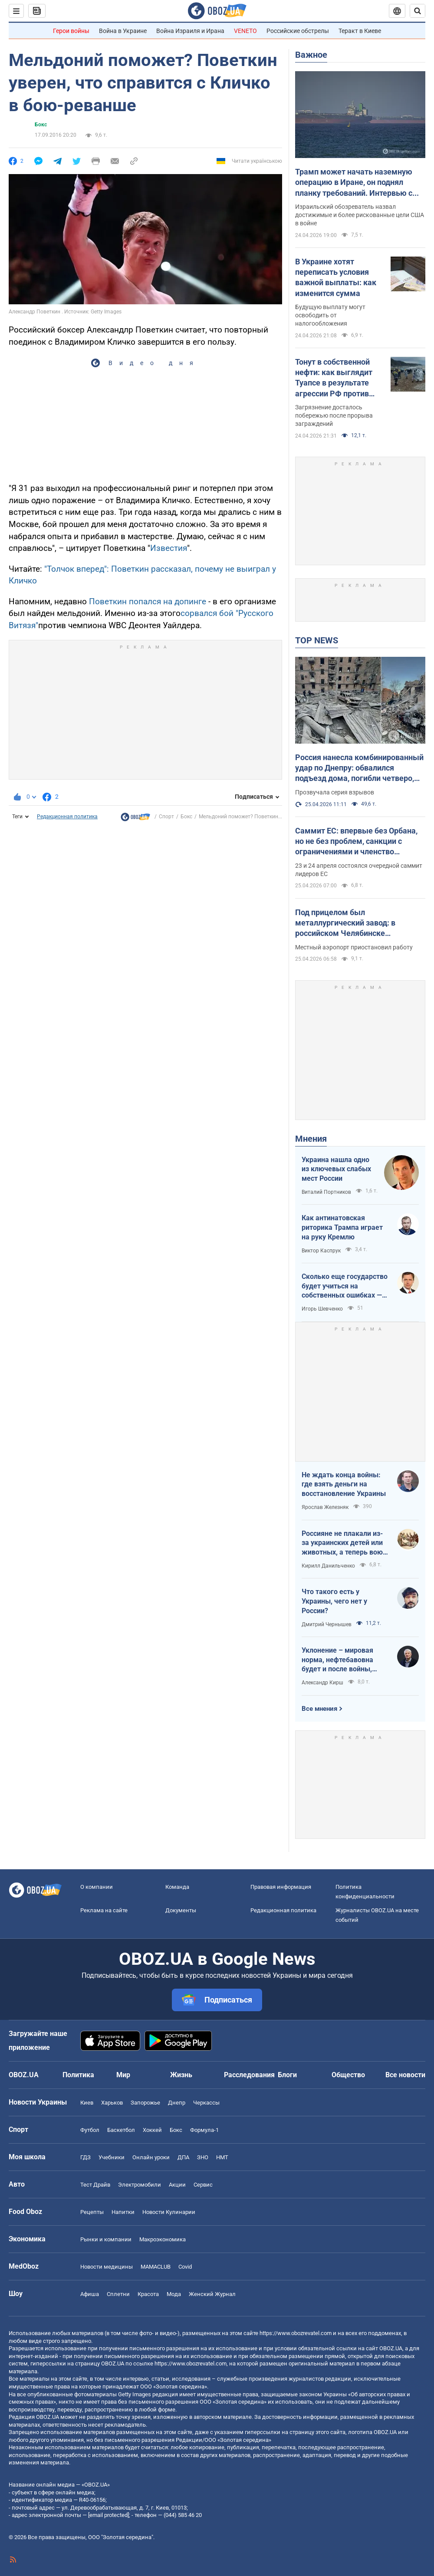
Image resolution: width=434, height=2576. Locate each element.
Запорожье (145, 2102)
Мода (174, 2294)
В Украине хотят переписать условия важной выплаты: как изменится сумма (335, 277)
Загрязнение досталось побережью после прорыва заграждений (334, 415)
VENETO (245, 30)
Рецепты (92, 2212)
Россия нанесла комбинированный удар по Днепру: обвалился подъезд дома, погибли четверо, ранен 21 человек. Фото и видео (359, 768)
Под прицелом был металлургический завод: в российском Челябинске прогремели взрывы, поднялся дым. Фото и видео (352, 923)
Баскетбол (121, 2130)
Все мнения (319, 1709)
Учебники (112, 2157)
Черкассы (206, 2102)
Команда (177, 1887)
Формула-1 (204, 2130)
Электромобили (139, 2184)
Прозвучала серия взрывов (334, 792)
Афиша (89, 2294)
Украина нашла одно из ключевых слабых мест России (336, 1169)
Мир (123, 2075)
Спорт (166, 817)
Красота (148, 2294)
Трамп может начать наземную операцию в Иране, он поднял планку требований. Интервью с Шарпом (353, 182)
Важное (311, 54)
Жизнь (181, 2075)
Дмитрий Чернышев (327, 1624)
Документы (180, 1910)
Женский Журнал (212, 2294)
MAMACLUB (156, 2266)
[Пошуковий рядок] (417, 10)
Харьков (112, 2102)
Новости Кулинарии (168, 2212)
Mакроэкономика (162, 2239)
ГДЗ (85, 2157)
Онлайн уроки (151, 2157)
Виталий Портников (326, 1192)
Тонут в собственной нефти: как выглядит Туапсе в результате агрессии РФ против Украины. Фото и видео (338, 378)
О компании (96, 1887)
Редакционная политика (67, 817)
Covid (185, 2266)
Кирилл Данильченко (328, 1566)
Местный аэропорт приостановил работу (354, 947)
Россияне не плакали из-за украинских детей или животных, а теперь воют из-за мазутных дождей (344, 1543)
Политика (78, 2075)
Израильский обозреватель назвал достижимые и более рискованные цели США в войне (359, 215)
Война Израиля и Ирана (190, 30)
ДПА (183, 2157)
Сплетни (118, 2294)
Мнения (311, 1138)
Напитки (123, 2212)
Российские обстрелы (297, 30)
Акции (177, 2184)
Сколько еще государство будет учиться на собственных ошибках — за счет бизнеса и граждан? (345, 1286)
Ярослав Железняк (325, 1507)
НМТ (222, 2157)
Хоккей (152, 2130)
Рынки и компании (106, 2239)
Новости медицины (106, 2266)
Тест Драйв (95, 2184)
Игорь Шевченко (322, 1309)
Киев (86, 2102)
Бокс (41, 125)
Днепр (176, 2102)
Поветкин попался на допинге (147, 601)
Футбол (89, 2130)
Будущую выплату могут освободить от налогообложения (330, 315)
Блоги (287, 2075)
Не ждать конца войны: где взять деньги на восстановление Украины (344, 1484)
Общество (348, 2075)
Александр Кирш (322, 1683)
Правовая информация (280, 1887)
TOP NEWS (316, 640)
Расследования (249, 2075)
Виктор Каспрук (321, 1251)
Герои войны (71, 30)
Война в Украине (123, 30)
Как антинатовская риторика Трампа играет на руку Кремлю (342, 1227)
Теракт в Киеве (360, 30)
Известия (168, 548)
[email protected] (108, 2515)
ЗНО (202, 2157)
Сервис (203, 2184)
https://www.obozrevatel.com (296, 2333)
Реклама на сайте (104, 1910)
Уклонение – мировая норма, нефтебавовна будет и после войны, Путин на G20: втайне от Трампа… (341, 1660)
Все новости (405, 2075)
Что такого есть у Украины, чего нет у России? (334, 1601)
